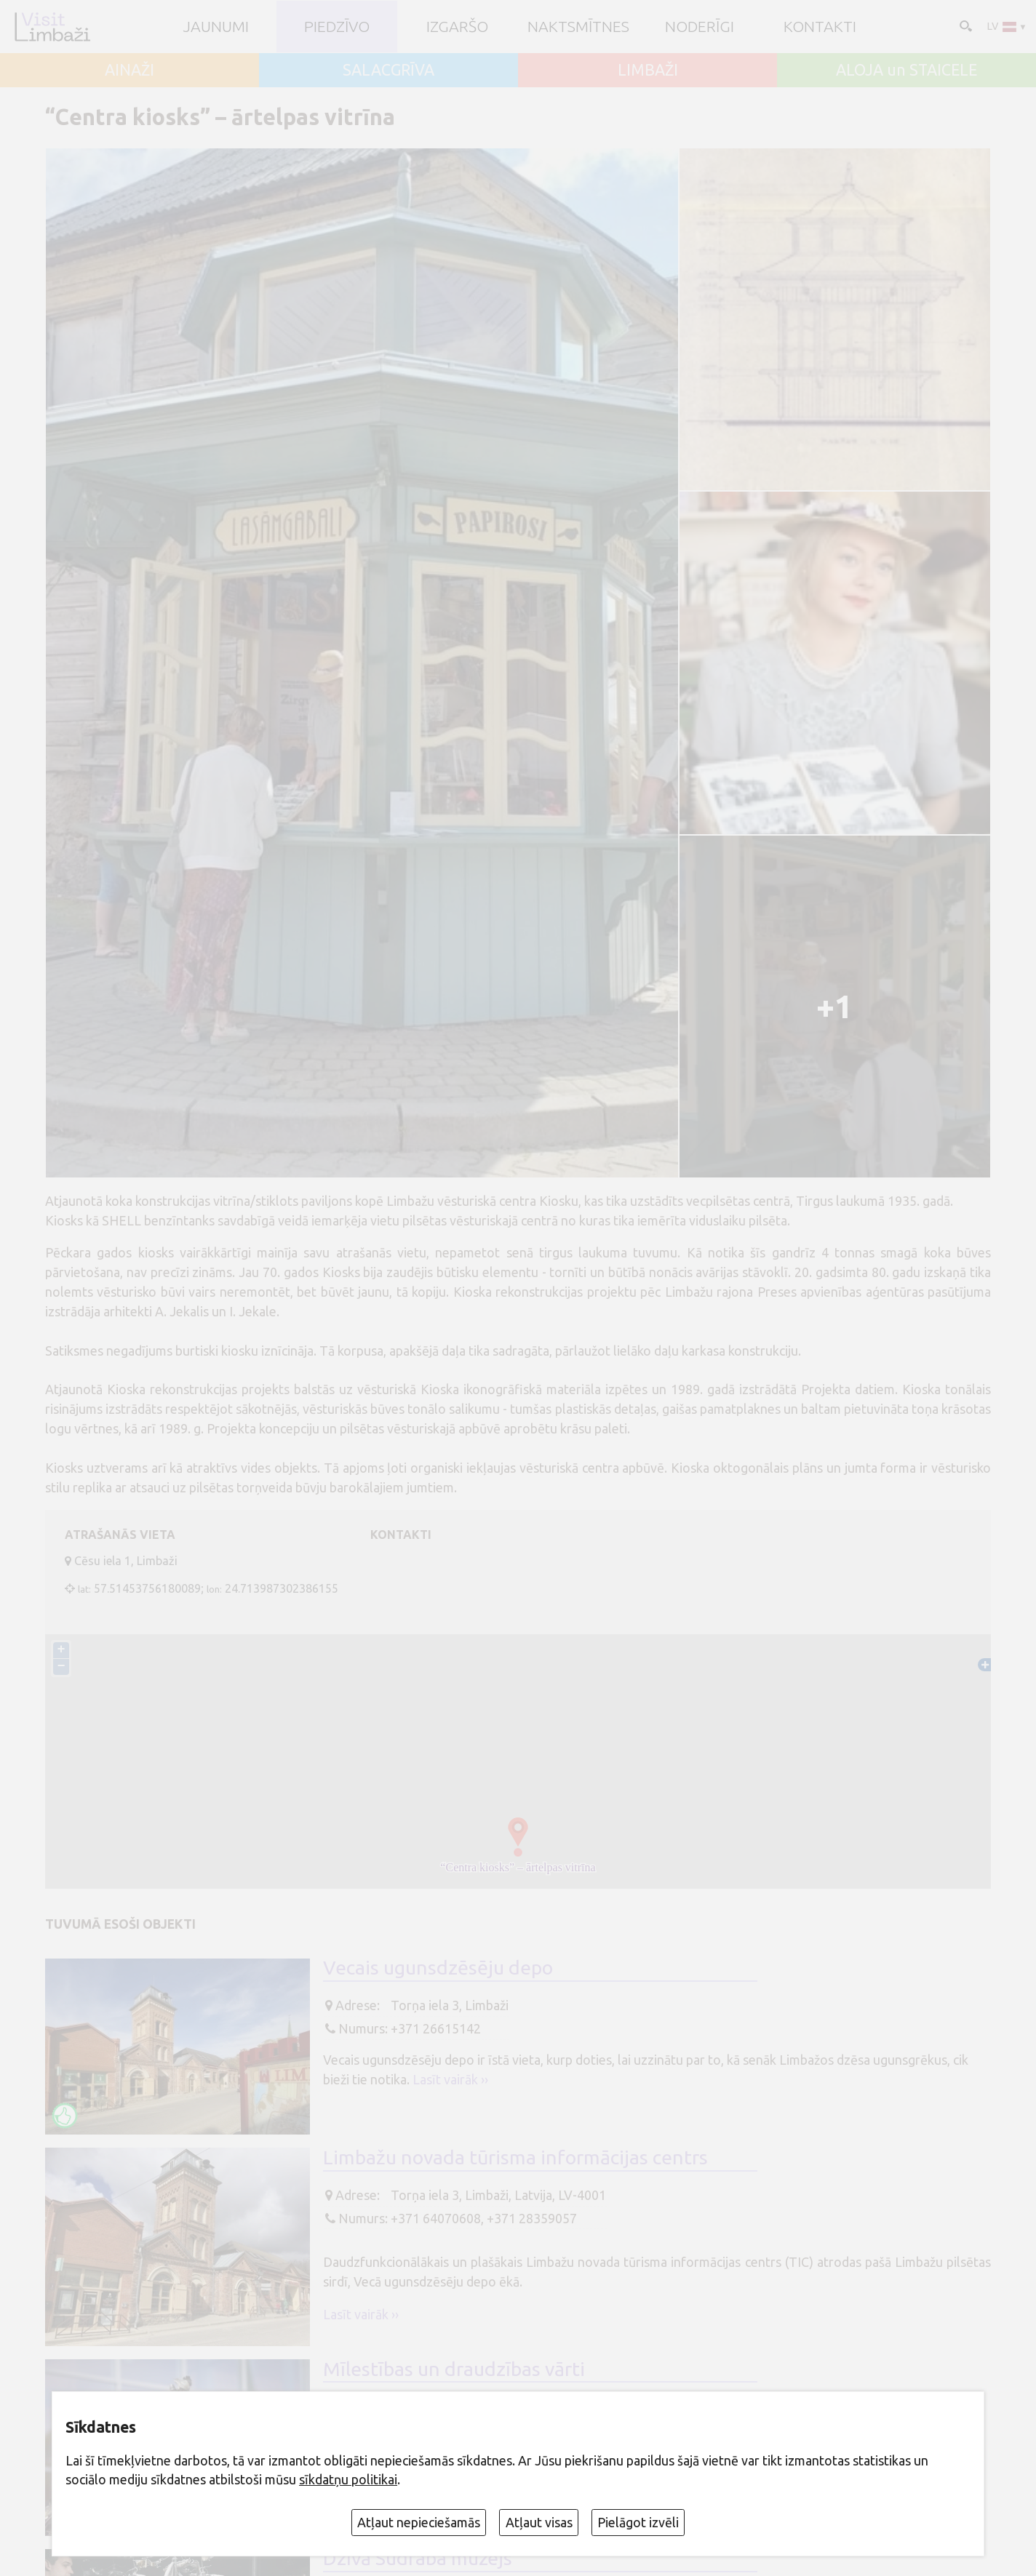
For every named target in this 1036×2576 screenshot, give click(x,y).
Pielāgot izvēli (638, 2522)
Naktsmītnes (578, 26)
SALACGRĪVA (388, 70)
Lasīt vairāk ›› (450, 2079)
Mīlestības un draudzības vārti (454, 2369)
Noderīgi (699, 26)
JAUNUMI (216, 26)
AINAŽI (129, 70)
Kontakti (820, 26)
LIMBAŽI (648, 70)
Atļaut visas (539, 2522)
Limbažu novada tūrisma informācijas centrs (515, 2157)
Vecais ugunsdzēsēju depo (438, 1967)
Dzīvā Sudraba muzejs (417, 2558)
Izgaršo (457, 26)
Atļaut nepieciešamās (418, 2522)
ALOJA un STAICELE (906, 70)
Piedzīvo (337, 26)
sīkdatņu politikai (348, 2479)
